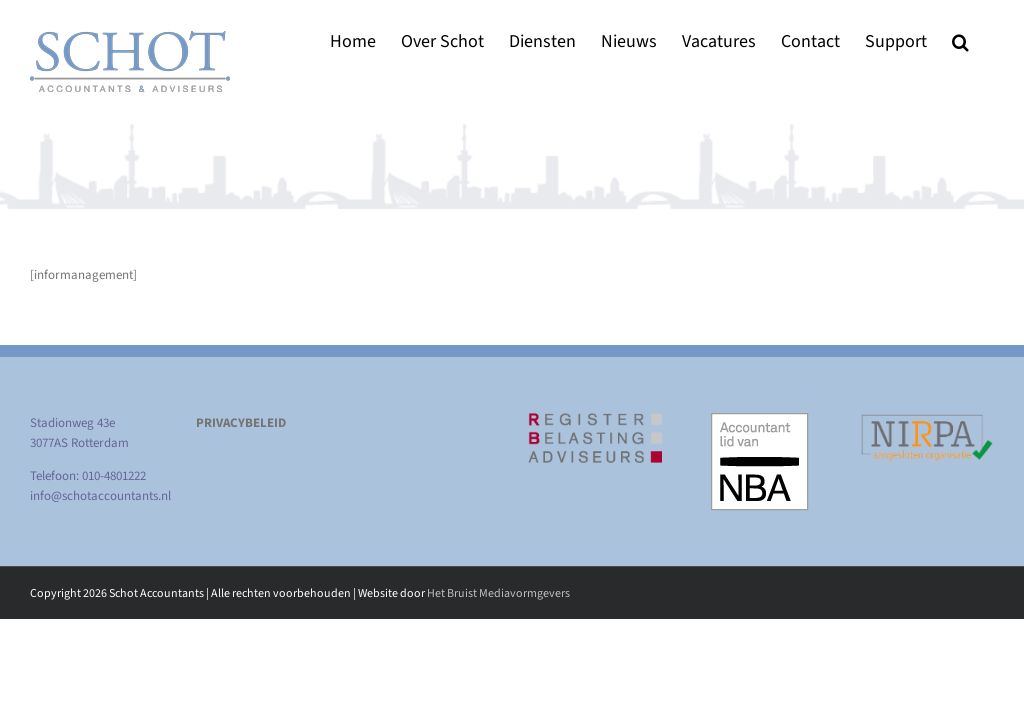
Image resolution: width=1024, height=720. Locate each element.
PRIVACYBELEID (241, 423)
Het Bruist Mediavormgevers (498, 593)
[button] (960, 41)
